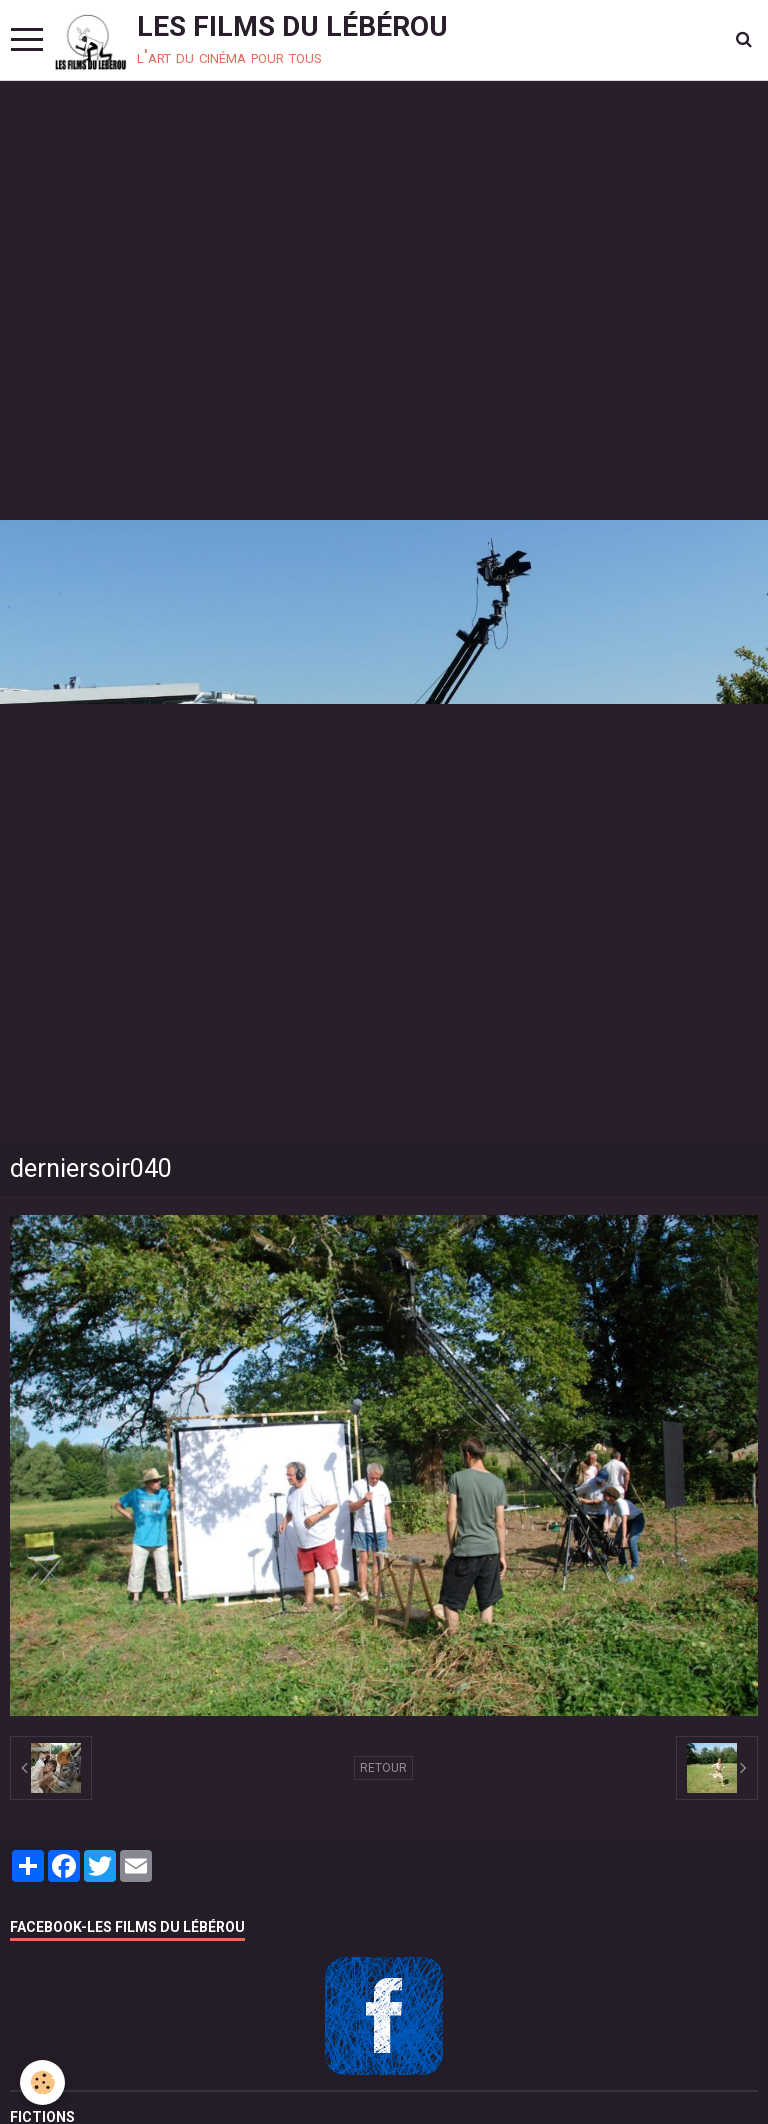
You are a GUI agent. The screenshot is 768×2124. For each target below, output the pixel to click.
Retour (383, 1768)
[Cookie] (42, 2082)
